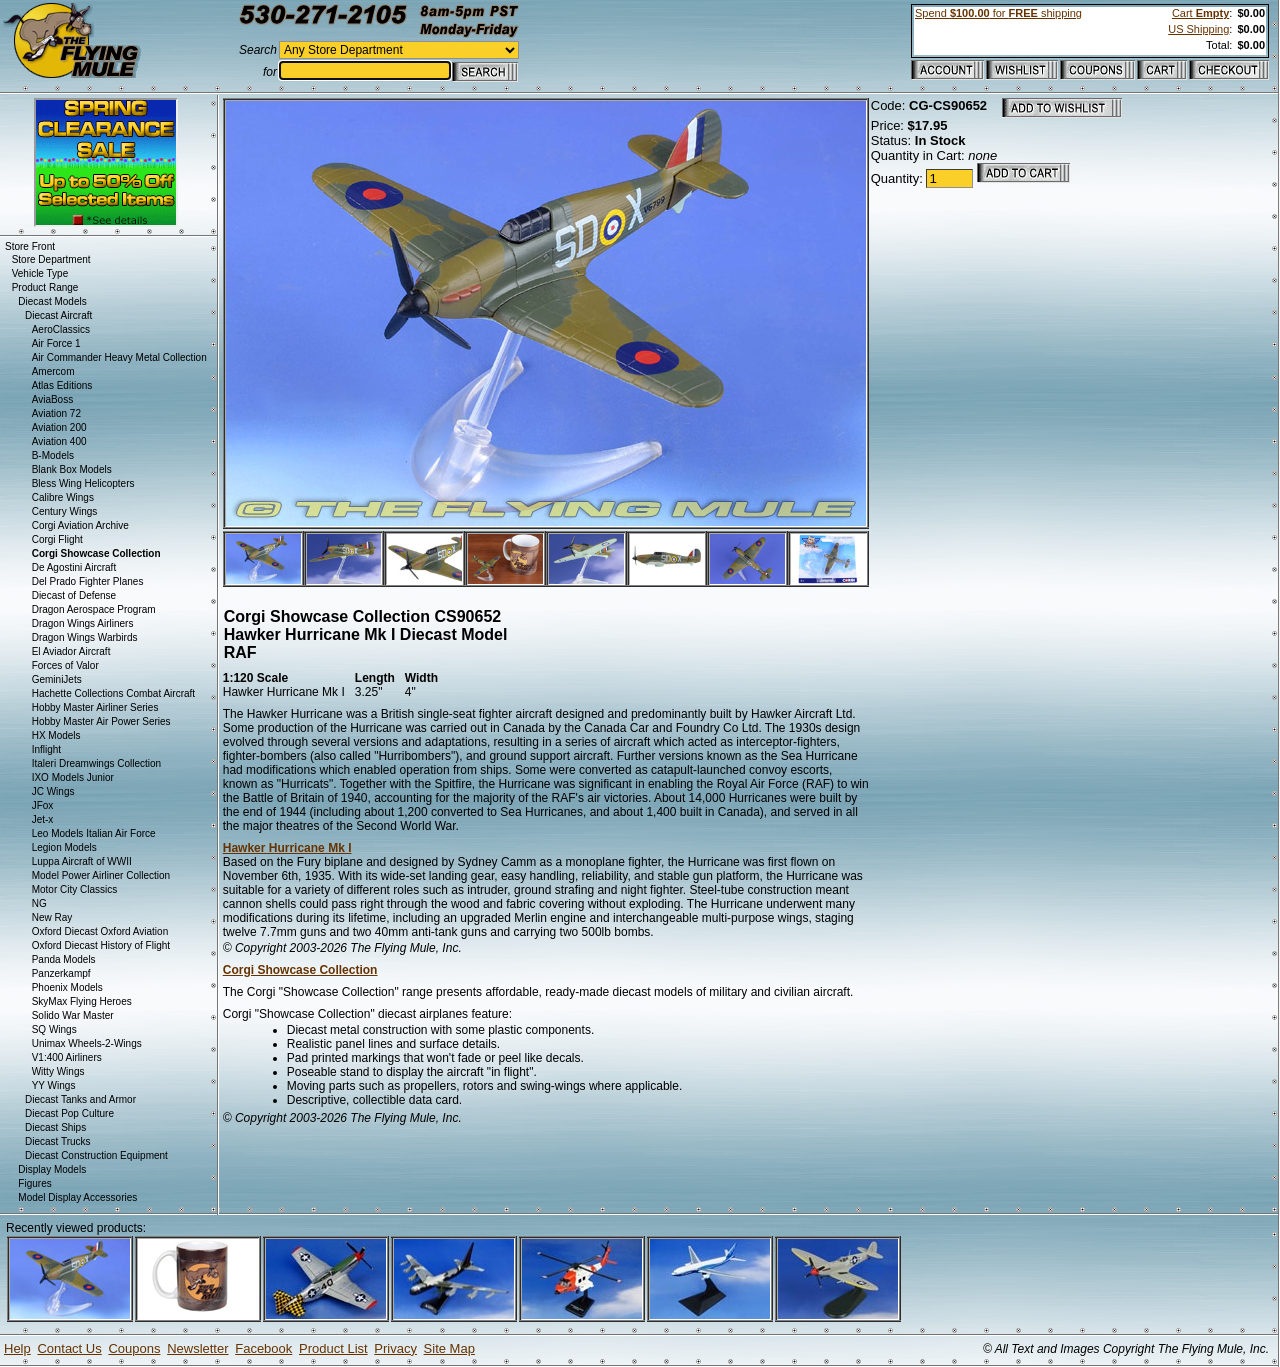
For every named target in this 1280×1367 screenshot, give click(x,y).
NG (39, 903)
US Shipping (1198, 29)
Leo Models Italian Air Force (94, 833)
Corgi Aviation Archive (80, 525)
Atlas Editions (62, 385)
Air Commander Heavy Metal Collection (119, 357)
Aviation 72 (56, 413)
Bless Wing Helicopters (83, 483)
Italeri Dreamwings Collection (97, 763)
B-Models (53, 455)
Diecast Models (52, 301)
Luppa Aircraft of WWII (82, 861)
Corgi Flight (57, 539)
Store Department (51, 259)
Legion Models (64, 847)
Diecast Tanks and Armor (80, 1099)
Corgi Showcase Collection (300, 970)
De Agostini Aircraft (74, 567)
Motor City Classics (75, 889)
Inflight (46, 749)
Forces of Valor (65, 665)
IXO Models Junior (73, 777)
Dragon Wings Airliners (83, 623)
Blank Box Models (72, 469)
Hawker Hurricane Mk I (287, 848)
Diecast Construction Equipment (96, 1155)
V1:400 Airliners (67, 1057)
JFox (43, 805)
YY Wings (54, 1085)
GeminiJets (57, 679)
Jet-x (43, 819)
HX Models (56, 735)
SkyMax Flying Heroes (82, 1001)
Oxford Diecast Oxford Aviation (100, 931)
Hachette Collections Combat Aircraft (113, 693)
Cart (1200, 13)
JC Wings (53, 791)
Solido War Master (73, 1015)
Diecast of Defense (74, 595)
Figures (34, 1183)
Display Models (52, 1169)
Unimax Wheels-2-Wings (87, 1043)
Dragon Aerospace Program (94, 609)
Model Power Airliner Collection (101, 875)
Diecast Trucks (58, 1141)
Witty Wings (58, 1071)
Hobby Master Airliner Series (95, 707)
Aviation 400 (59, 441)
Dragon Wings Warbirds (85, 637)
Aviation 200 (59, 427)
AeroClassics (61, 329)
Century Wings (65, 511)
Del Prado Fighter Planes (88, 581)
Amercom (53, 371)
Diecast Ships (55, 1127)
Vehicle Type (40, 273)
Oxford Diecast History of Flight (101, 945)
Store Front (30, 246)
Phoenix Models (67, 987)
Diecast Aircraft (58, 315)
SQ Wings (54, 1029)
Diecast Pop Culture (69, 1113)
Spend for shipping (998, 13)
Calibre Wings (63, 497)
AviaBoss (53, 399)
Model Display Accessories (77, 1197)
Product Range (45, 287)
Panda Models (64, 959)
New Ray (52, 917)
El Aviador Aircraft (71, 651)
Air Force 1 (56, 343)
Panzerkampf (61, 973)
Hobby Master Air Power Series (101, 721)
